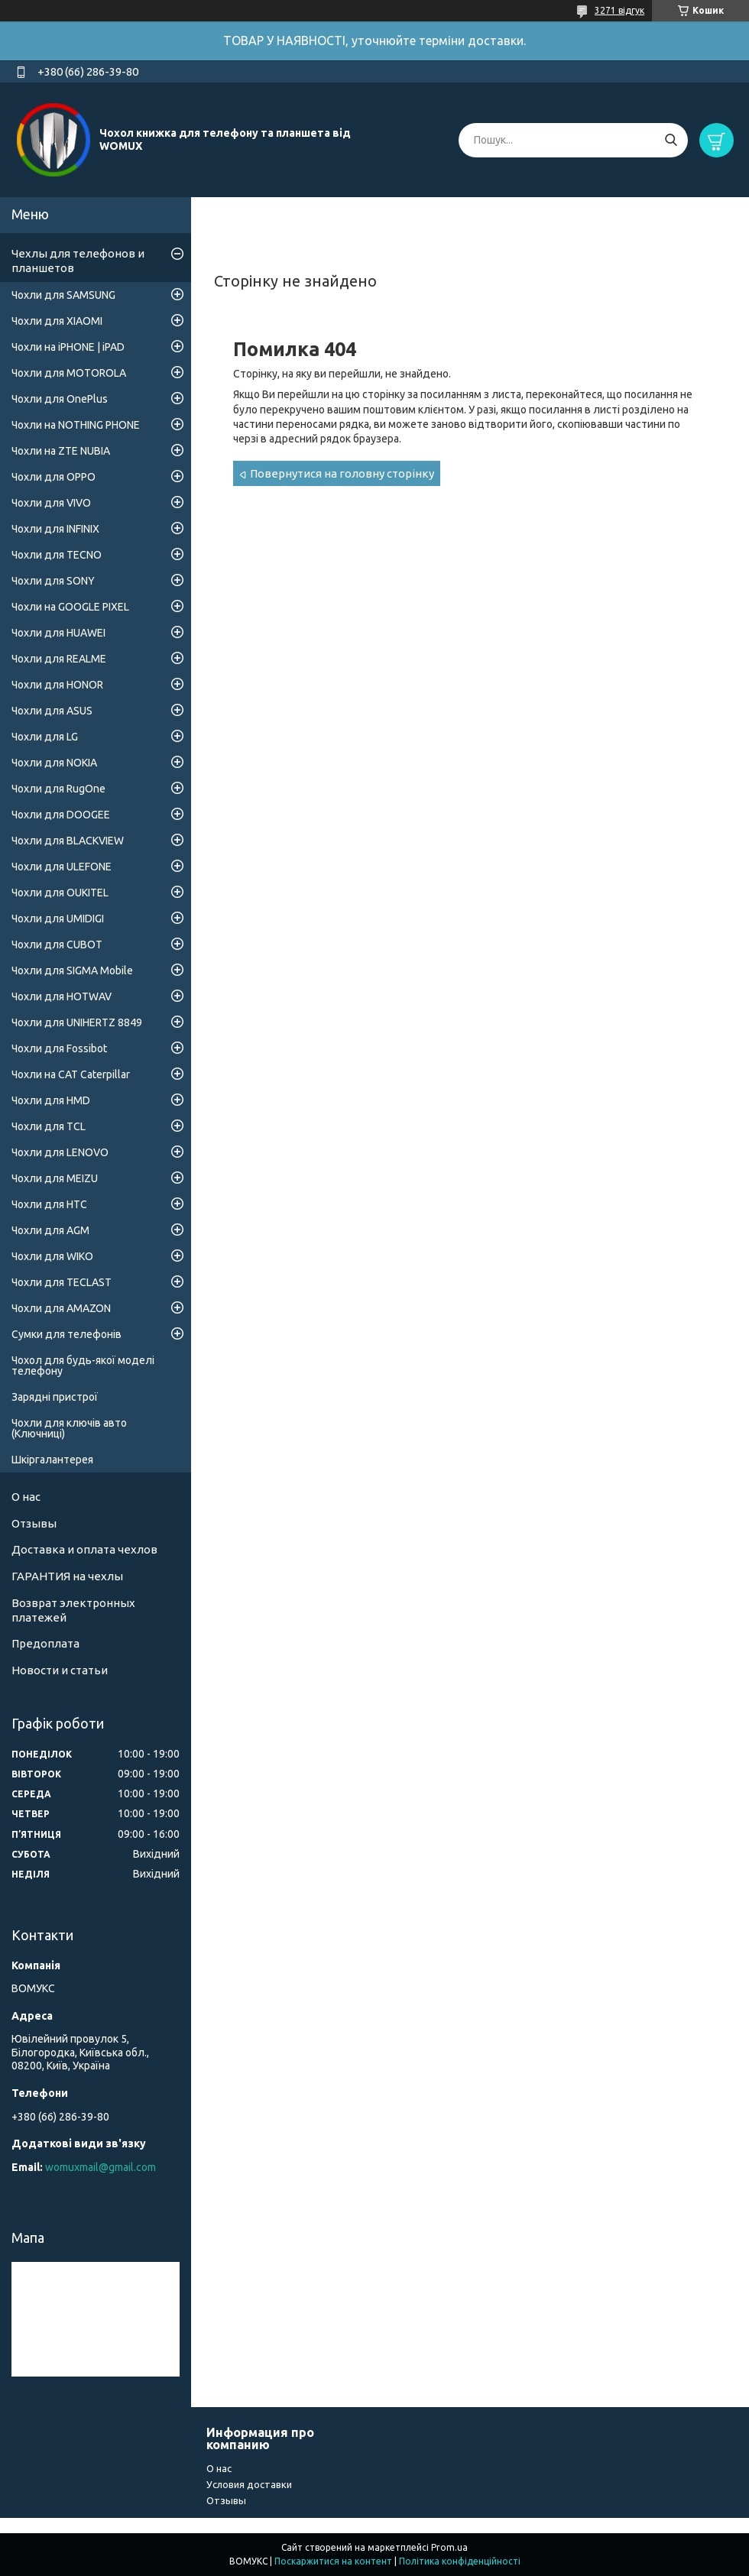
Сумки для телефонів (66, 1334)
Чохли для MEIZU (54, 1178)
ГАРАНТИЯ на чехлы (67, 1576)
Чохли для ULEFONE (61, 866)
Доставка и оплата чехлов (84, 1549)
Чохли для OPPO (53, 477)
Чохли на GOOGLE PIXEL (70, 607)
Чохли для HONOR (57, 685)
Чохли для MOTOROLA (68, 373)
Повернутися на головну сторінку (342, 473)
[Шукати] (670, 140)
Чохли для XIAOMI (56, 321)
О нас (26, 1496)
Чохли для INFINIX (55, 529)
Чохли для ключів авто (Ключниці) (69, 1428)
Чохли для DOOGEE (60, 814)
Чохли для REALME (58, 659)
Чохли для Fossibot (59, 1048)
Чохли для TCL (48, 1126)
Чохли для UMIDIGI (57, 918)
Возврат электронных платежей (73, 1610)
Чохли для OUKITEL (60, 892)
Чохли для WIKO (52, 1256)
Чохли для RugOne (58, 789)
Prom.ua (449, 2547)
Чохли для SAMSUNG (63, 295)
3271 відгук (619, 10)
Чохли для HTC (49, 1204)
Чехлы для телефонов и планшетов (77, 260)
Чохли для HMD (50, 1100)
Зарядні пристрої (54, 1397)
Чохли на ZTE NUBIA (60, 451)
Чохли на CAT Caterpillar (70, 1074)
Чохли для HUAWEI (58, 633)
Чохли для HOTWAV (61, 996)
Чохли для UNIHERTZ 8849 (76, 1022)
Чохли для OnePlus (59, 399)
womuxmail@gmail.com (100, 2167)
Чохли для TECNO (56, 555)
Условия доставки (249, 2484)
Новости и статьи (59, 1670)
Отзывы (34, 1523)
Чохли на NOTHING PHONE (75, 425)
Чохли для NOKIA (54, 763)
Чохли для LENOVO (60, 1152)
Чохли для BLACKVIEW (67, 840)
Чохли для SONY (53, 581)
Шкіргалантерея (52, 1459)
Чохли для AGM (50, 1230)
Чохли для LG (44, 737)
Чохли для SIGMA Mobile (72, 970)
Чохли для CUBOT (56, 944)
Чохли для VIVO (51, 503)
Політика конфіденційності (459, 2561)
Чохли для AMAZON (61, 1308)
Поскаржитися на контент (333, 2561)
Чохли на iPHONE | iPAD (68, 347)
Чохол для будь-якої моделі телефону (82, 1365)
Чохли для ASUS (51, 711)
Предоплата (45, 1643)
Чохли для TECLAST (61, 1282)
